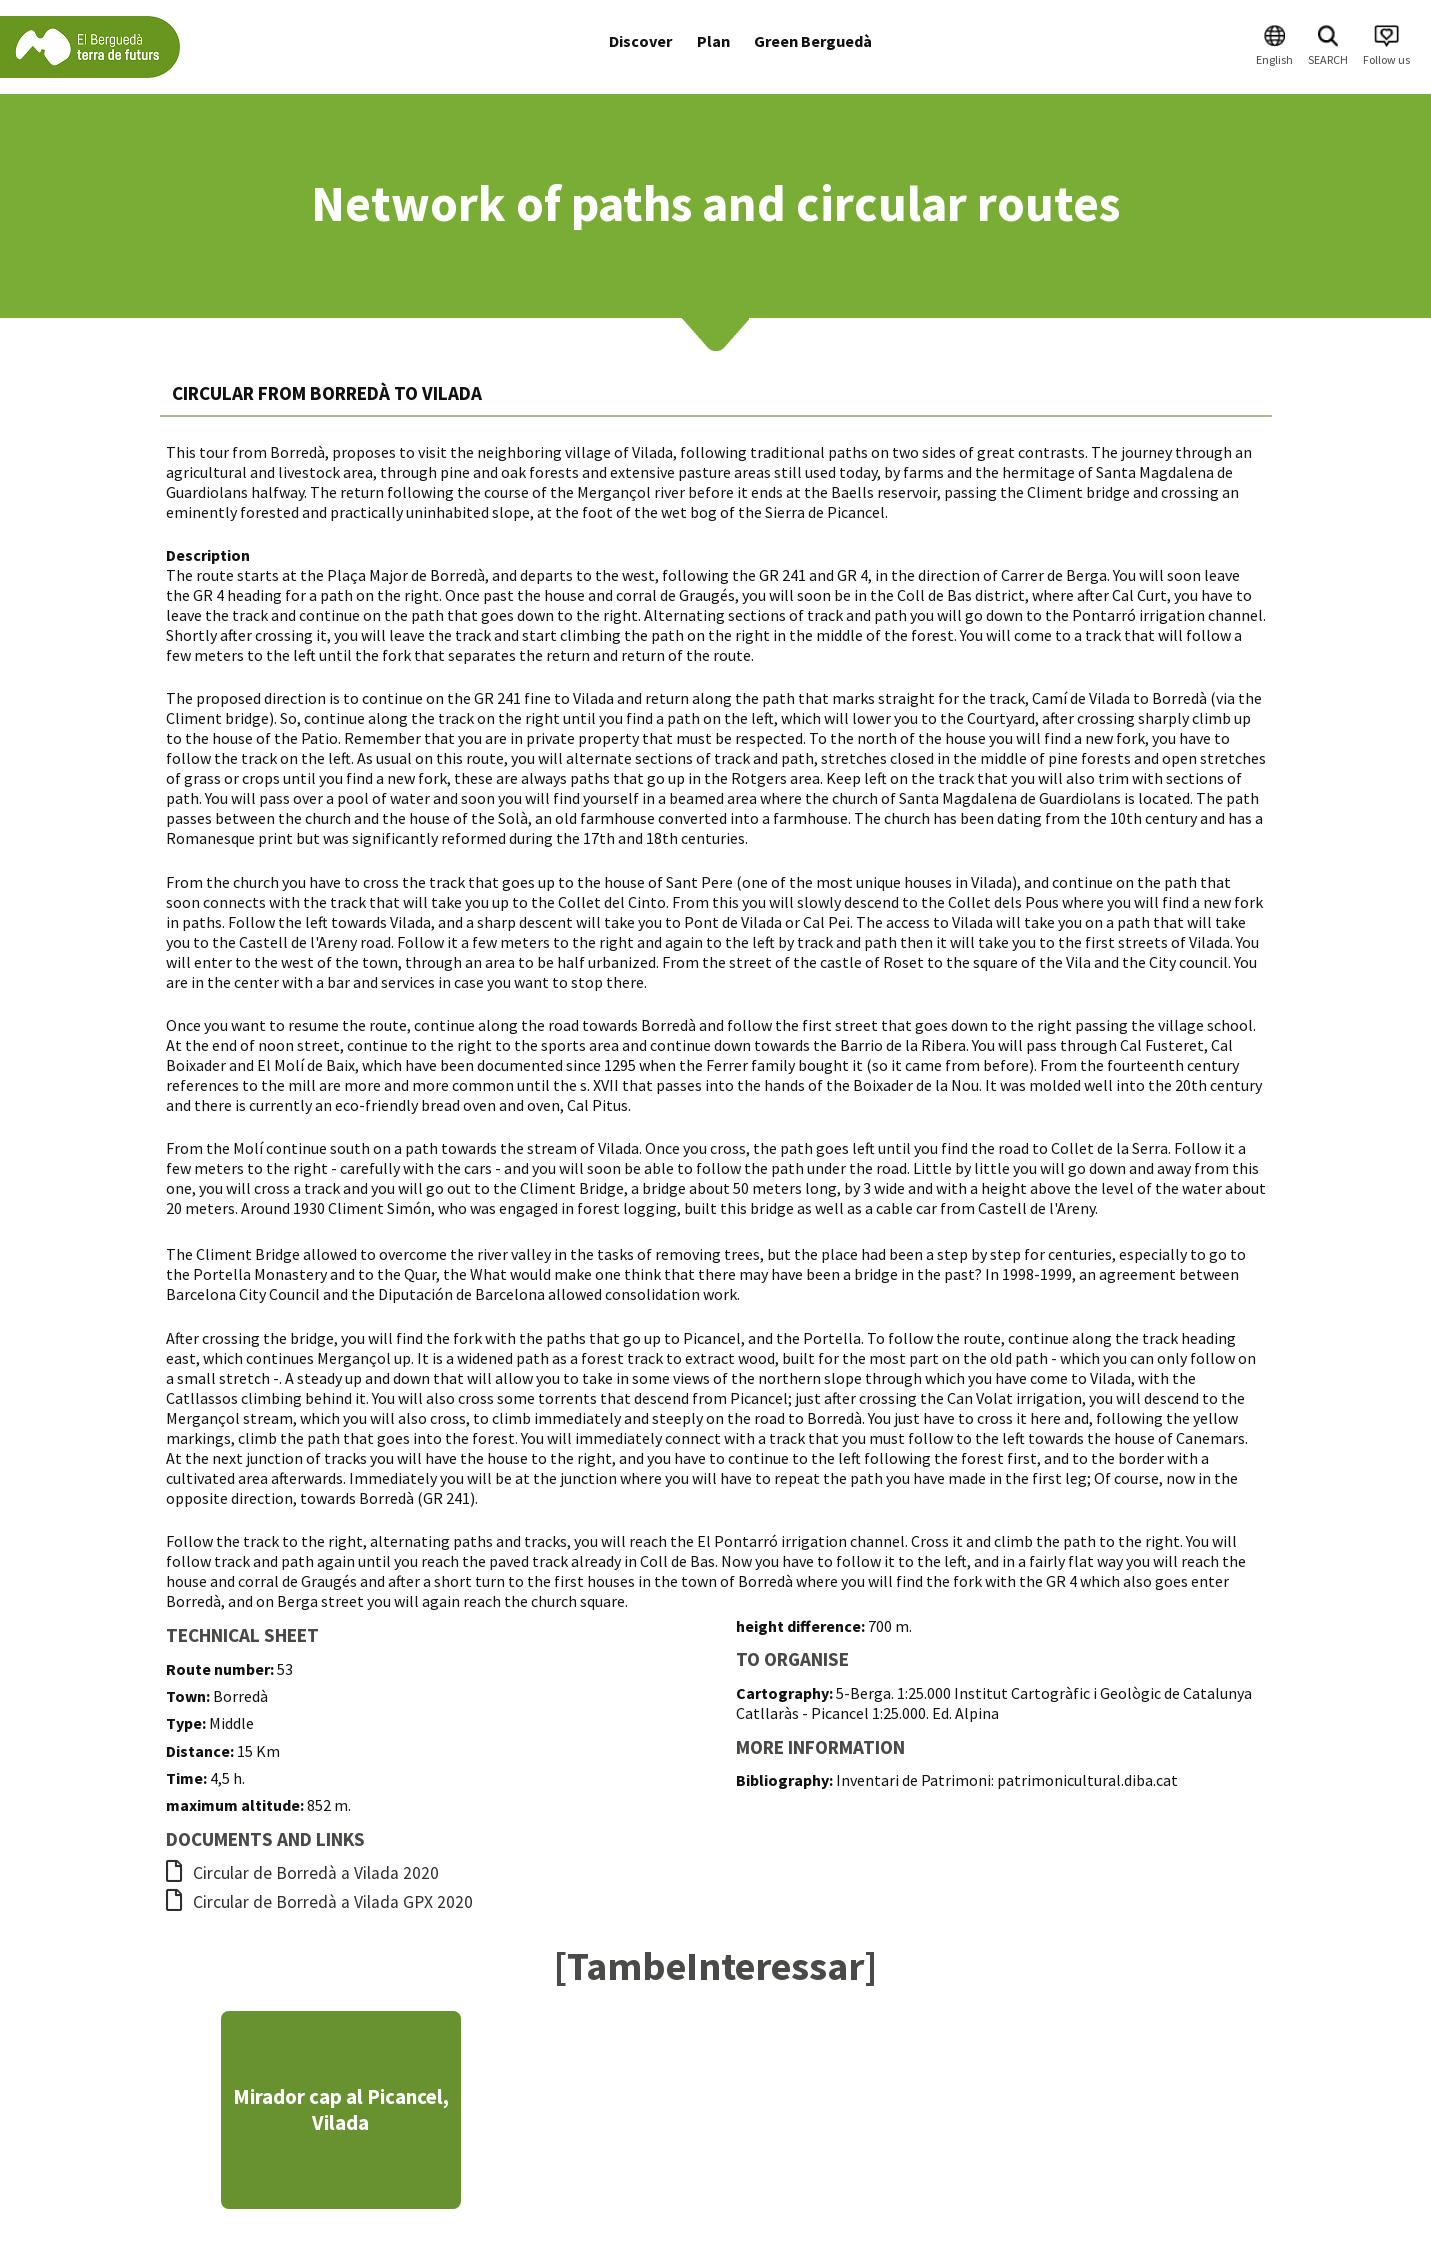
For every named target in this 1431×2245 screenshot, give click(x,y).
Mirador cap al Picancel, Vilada (341, 2110)
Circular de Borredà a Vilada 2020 (302, 1873)
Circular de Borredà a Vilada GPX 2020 (319, 1902)
